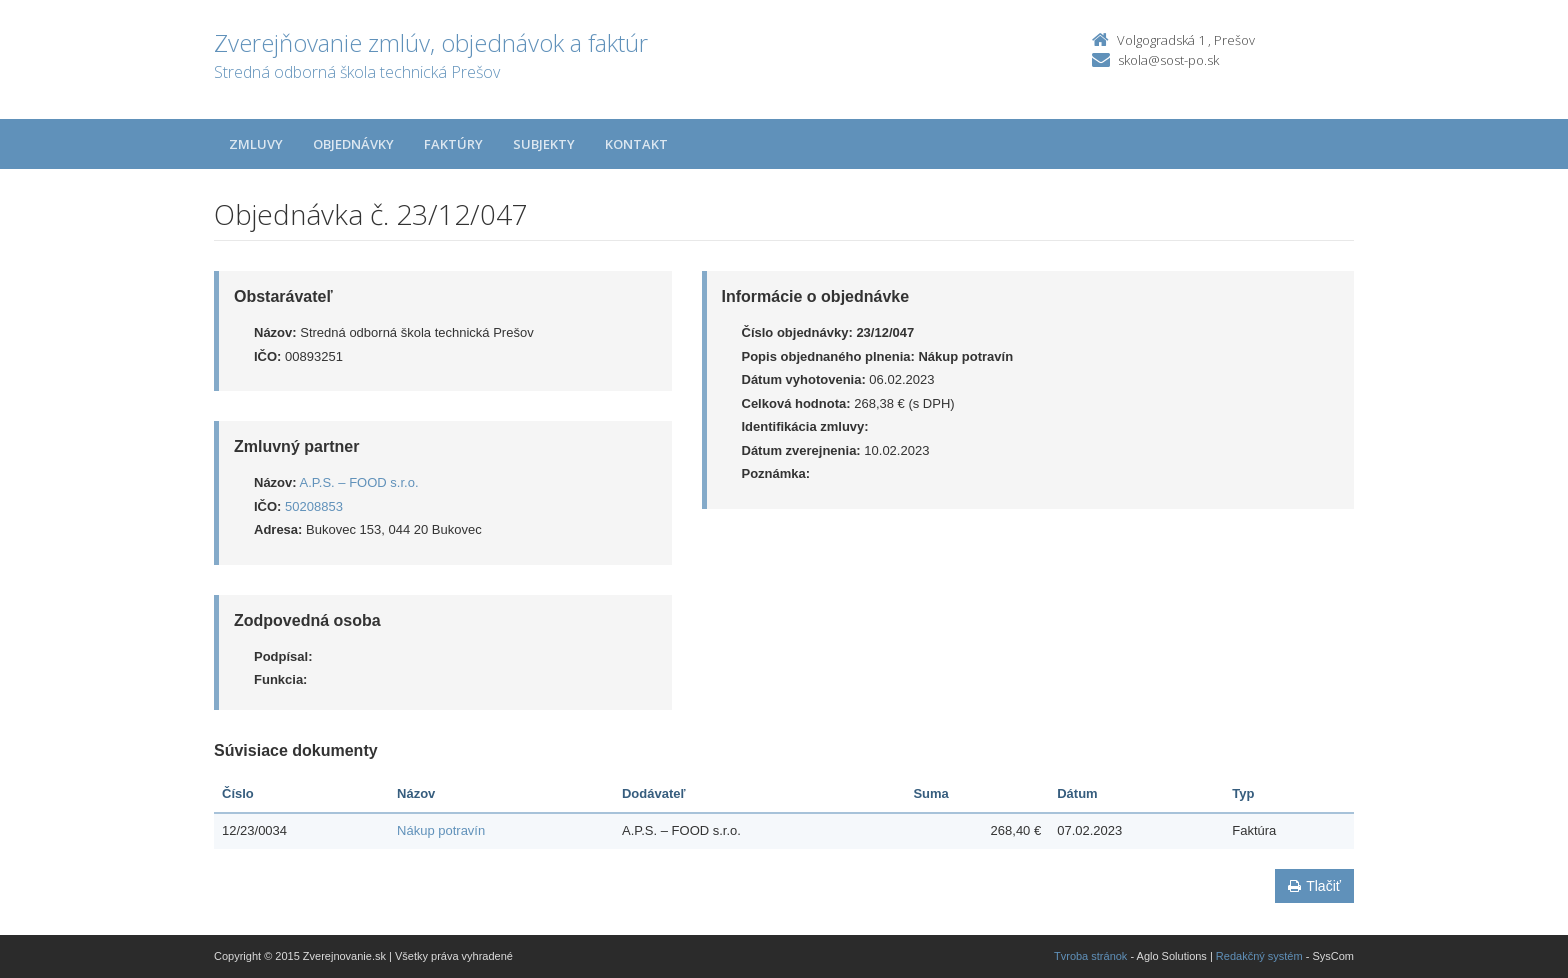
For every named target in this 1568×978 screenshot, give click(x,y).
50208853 (314, 506)
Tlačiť (1314, 886)
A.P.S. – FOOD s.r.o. (359, 482)
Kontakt (636, 144)
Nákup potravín (441, 830)
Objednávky (353, 144)
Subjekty (544, 144)
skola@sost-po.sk (1168, 60)
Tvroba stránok (1090, 956)
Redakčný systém (1259, 956)
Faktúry (453, 144)
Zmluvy (256, 144)
